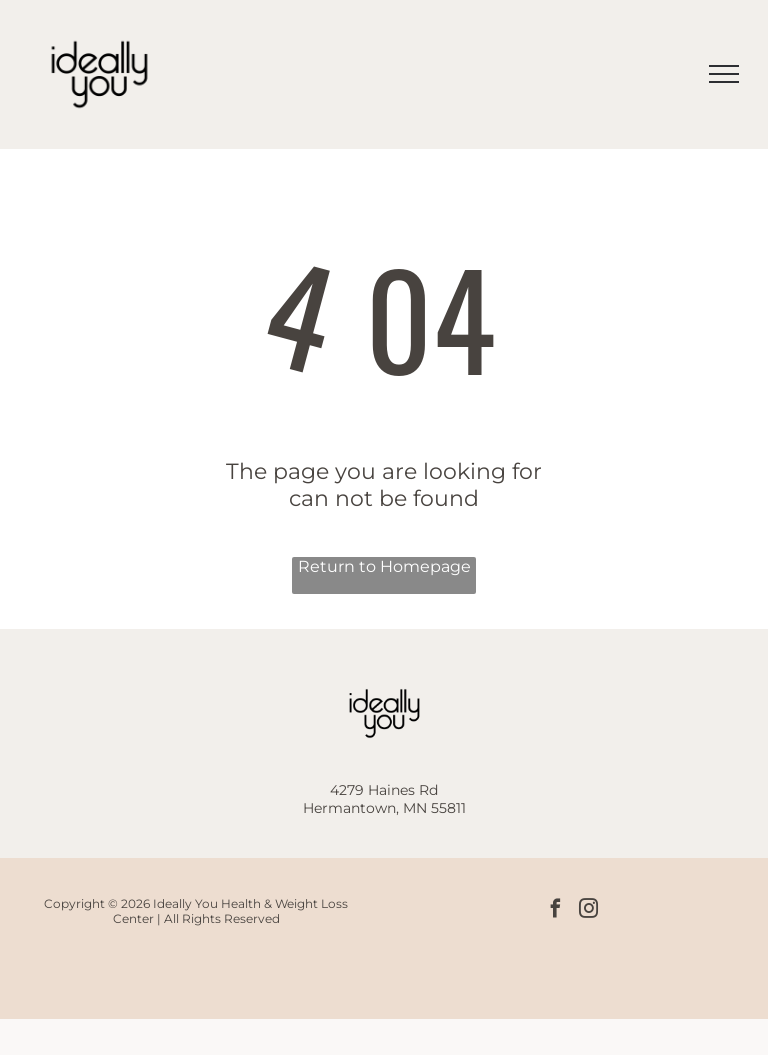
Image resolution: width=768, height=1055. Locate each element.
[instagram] (588, 911)
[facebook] (555, 911)
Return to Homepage (384, 566)
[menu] (724, 74)
